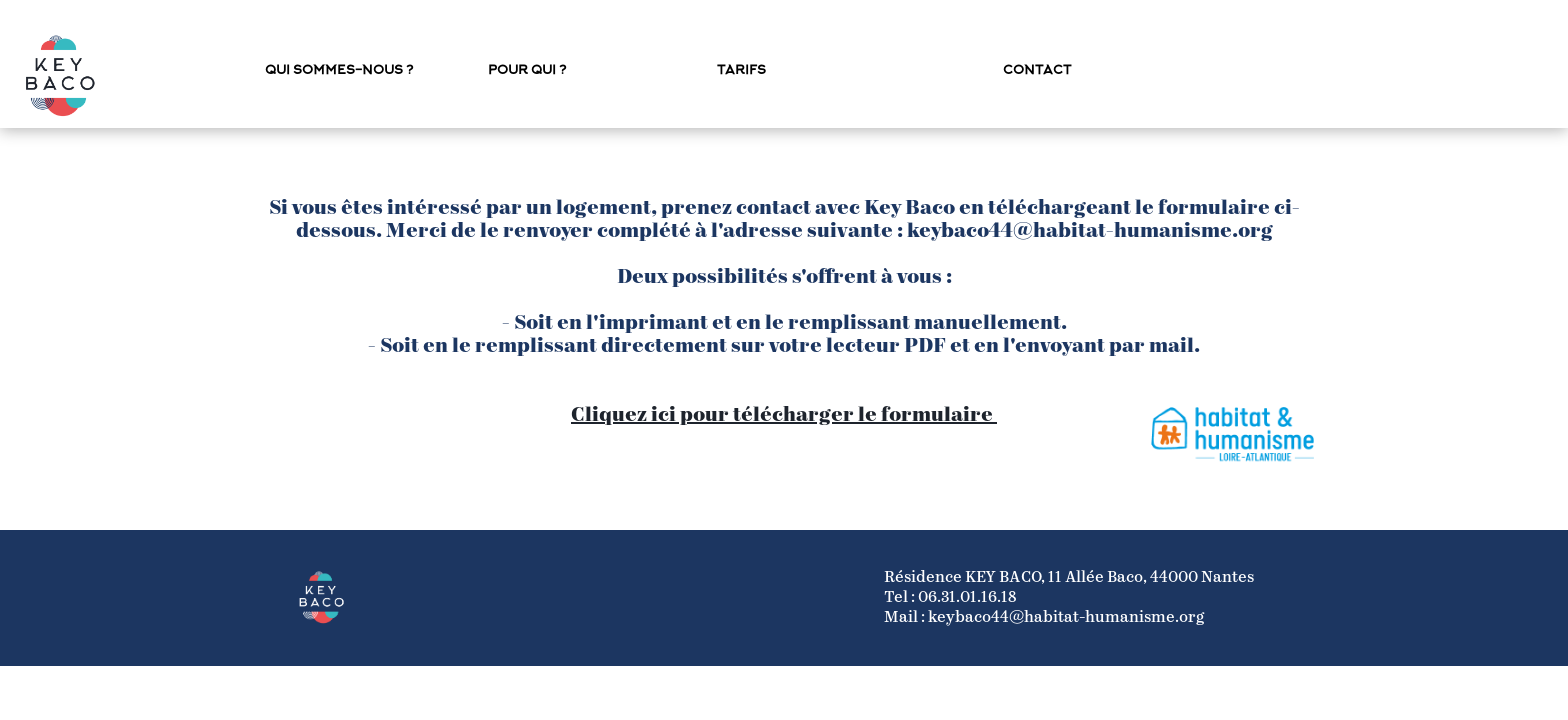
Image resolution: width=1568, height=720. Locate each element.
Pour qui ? (527, 71)
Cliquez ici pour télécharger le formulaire (784, 415)
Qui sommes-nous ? (339, 71)
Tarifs (741, 71)
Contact (1037, 71)
